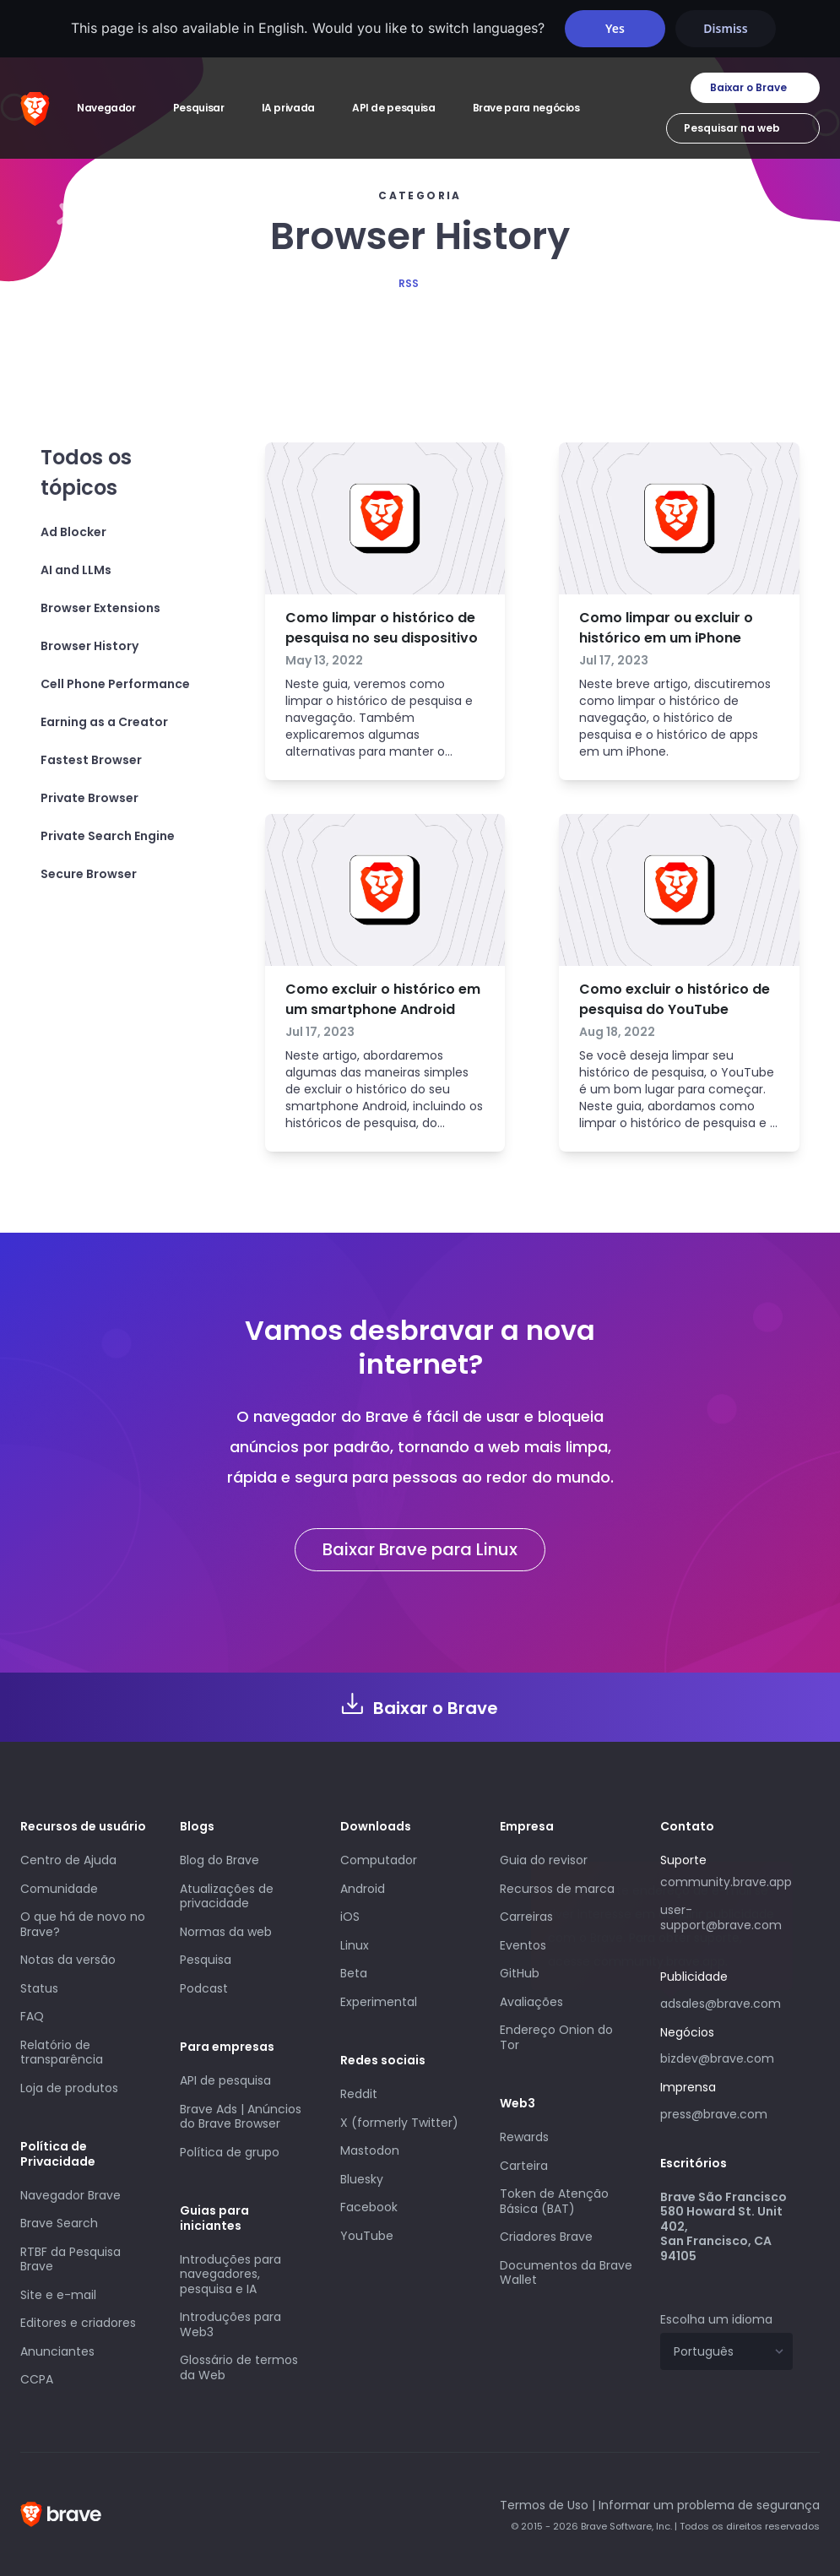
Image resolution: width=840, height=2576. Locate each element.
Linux (354, 1945)
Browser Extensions (100, 607)
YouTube (366, 2235)
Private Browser (89, 797)
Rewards (524, 2137)
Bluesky (361, 2179)
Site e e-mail (58, 2294)
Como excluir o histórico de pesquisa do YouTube (674, 999)
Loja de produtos (69, 2088)
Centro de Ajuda (68, 1860)
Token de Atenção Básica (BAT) (554, 2201)
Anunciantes (57, 2351)
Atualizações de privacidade (227, 1896)
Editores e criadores (78, 2322)
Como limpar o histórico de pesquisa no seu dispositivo (381, 628)
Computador (378, 1860)
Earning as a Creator (104, 721)
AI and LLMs (76, 569)
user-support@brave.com (721, 1917)
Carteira (524, 2165)
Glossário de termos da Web (239, 2367)
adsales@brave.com (726, 2002)
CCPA (36, 2379)
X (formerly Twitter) (399, 2122)
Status (39, 1988)
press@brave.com (713, 2114)
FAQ (32, 2016)
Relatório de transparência (61, 2052)
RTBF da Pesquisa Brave (70, 2259)
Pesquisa (205, 1959)
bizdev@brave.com (717, 2058)
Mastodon (369, 2150)
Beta (353, 1973)
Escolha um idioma (716, 2319)
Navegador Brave (70, 2195)
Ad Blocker (73, 531)
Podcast (204, 1988)
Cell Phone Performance (115, 683)
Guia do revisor (544, 1860)
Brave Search (59, 2223)
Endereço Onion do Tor (556, 2037)
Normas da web (226, 1931)
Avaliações (531, 2001)
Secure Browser (89, 873)
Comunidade (59, 1888)
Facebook (369, 2207)
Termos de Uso (544, 2505)
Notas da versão (68, 1959)
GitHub (519, 1973)
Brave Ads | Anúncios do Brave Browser (240, 2117)
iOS (350, 1916)
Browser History (89, 645)
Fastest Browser (91, 759)
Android (362, 1888)
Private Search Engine (108, 835)
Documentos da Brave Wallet (566, 2273)
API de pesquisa (225, 2080)
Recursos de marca (557, 1888)
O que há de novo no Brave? (82, 1924)
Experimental (378, 2001)
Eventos (523, 1945)
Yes (615, 28)
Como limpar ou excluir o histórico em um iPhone (666, 628)
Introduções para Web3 (230, 2324)
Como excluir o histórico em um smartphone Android (382, 999)
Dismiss (725, 28)
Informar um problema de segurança (709, 2505)
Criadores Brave (546, 2236)
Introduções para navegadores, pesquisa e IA (230, 2274)
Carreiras (526, 1916)
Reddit (358, 2093)
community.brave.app (726, 1882)
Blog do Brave (219, 1860)
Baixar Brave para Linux (420, 1549)
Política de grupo (229, 2152)
